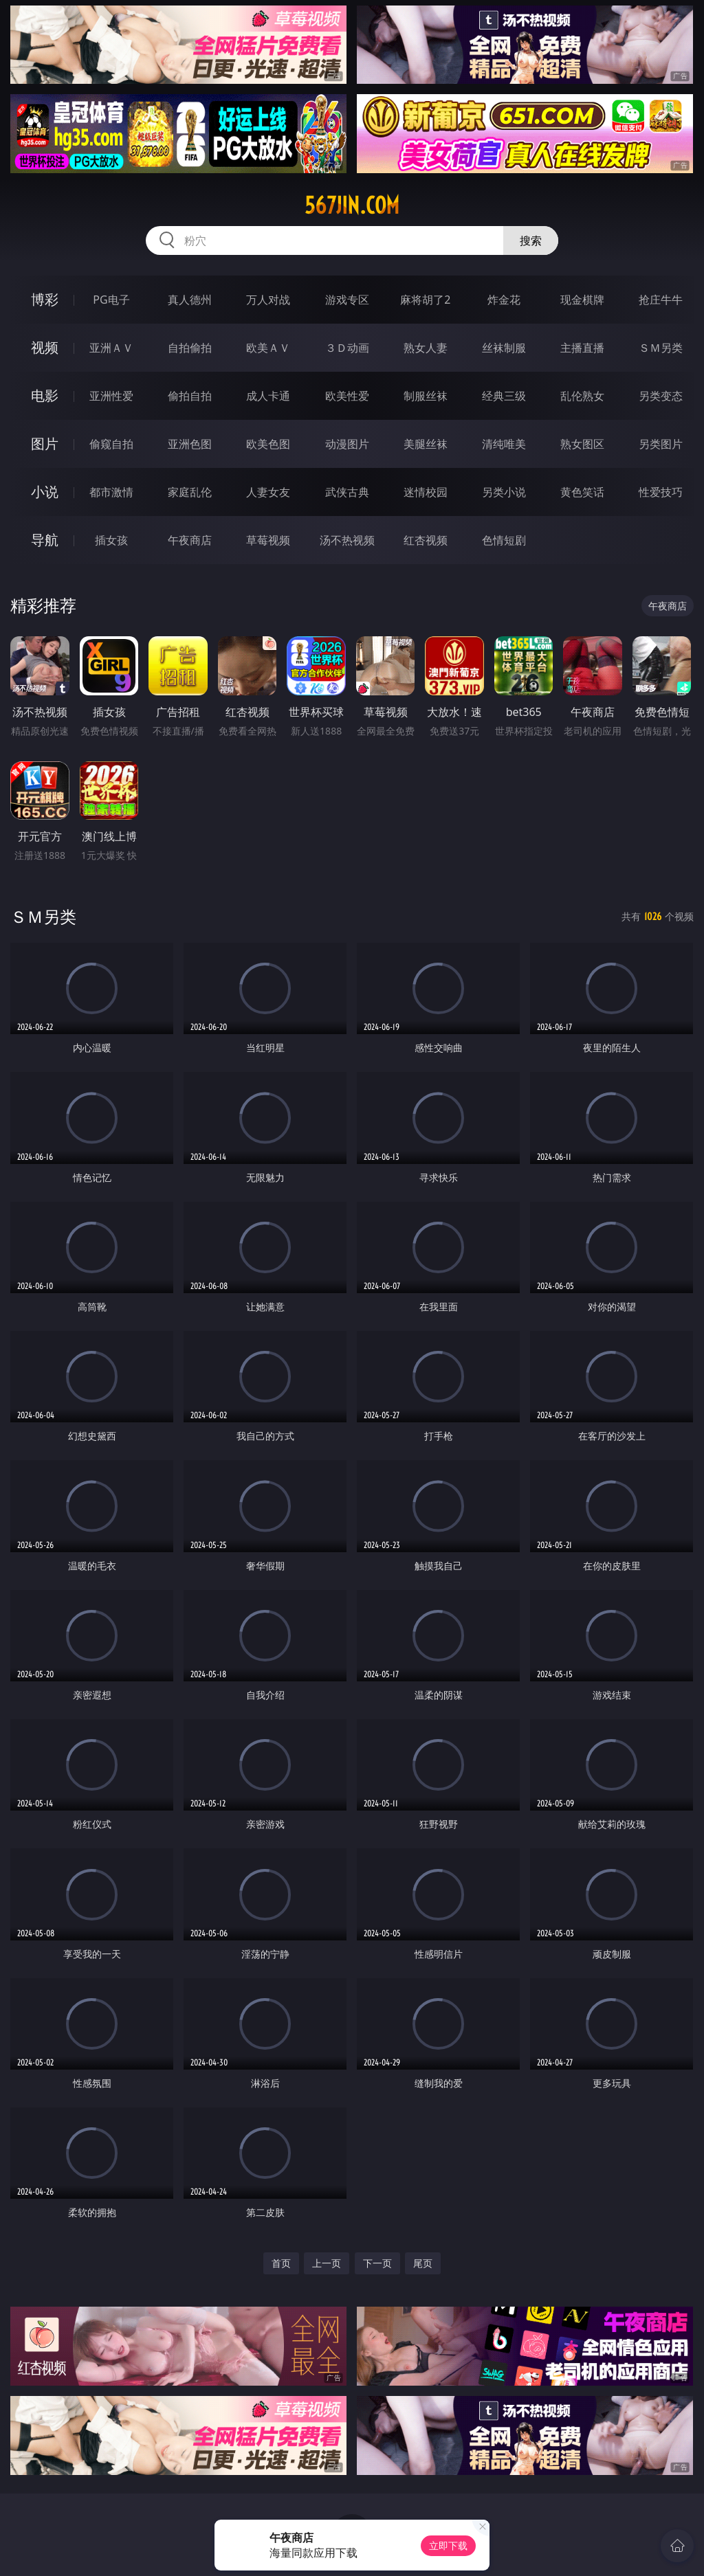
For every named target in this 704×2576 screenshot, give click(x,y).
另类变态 (661, 395)
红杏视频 (426, 540)
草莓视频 (268, 540)
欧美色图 (268, 443)
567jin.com (352, 205)
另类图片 (661, 443)
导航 (44, 539)
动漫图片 (347, 443)
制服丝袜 (426, 395)
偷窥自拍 (111, 443)
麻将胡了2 (425, 299)
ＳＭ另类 (661, 347)
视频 (44, 347)
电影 (44, 395)
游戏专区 (347, 299)
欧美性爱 (347, 395)
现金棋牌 (582, 299)
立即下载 (448, 2545)
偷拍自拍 (190, 395)
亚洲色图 (190, 443)
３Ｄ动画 (347, 347)
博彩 (44, 299)
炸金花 (503, 299)
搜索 (531, 240)
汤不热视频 (347, 540)
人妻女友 (268, 492)
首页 (281, 2263)
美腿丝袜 (426, 443)
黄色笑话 (582, 492)
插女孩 (111, 540)
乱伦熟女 (582, 395)
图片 (44, 443)
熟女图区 (582, 443)
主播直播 (582, 347)
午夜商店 (190, 540)
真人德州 (190, 299)
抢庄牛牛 (661, 299)
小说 (44, 491)
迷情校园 (426, 492)
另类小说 (504, 492)
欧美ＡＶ (268, 347)
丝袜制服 (504, 347)
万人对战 (268, 299)
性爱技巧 (661, 492)
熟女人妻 (426, 347)
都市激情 (111, 492)
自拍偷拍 (190, 347)
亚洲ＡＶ (111, 347)
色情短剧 (504, 540)
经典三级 (504, 395)
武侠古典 (347, 492)
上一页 (326, 2263)
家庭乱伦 (190, 492)
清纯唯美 (504, 443)
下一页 (377, 2263)
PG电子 (111, 299)
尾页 (422, 2263)
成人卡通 (268, 395)
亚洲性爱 (111, 395)
